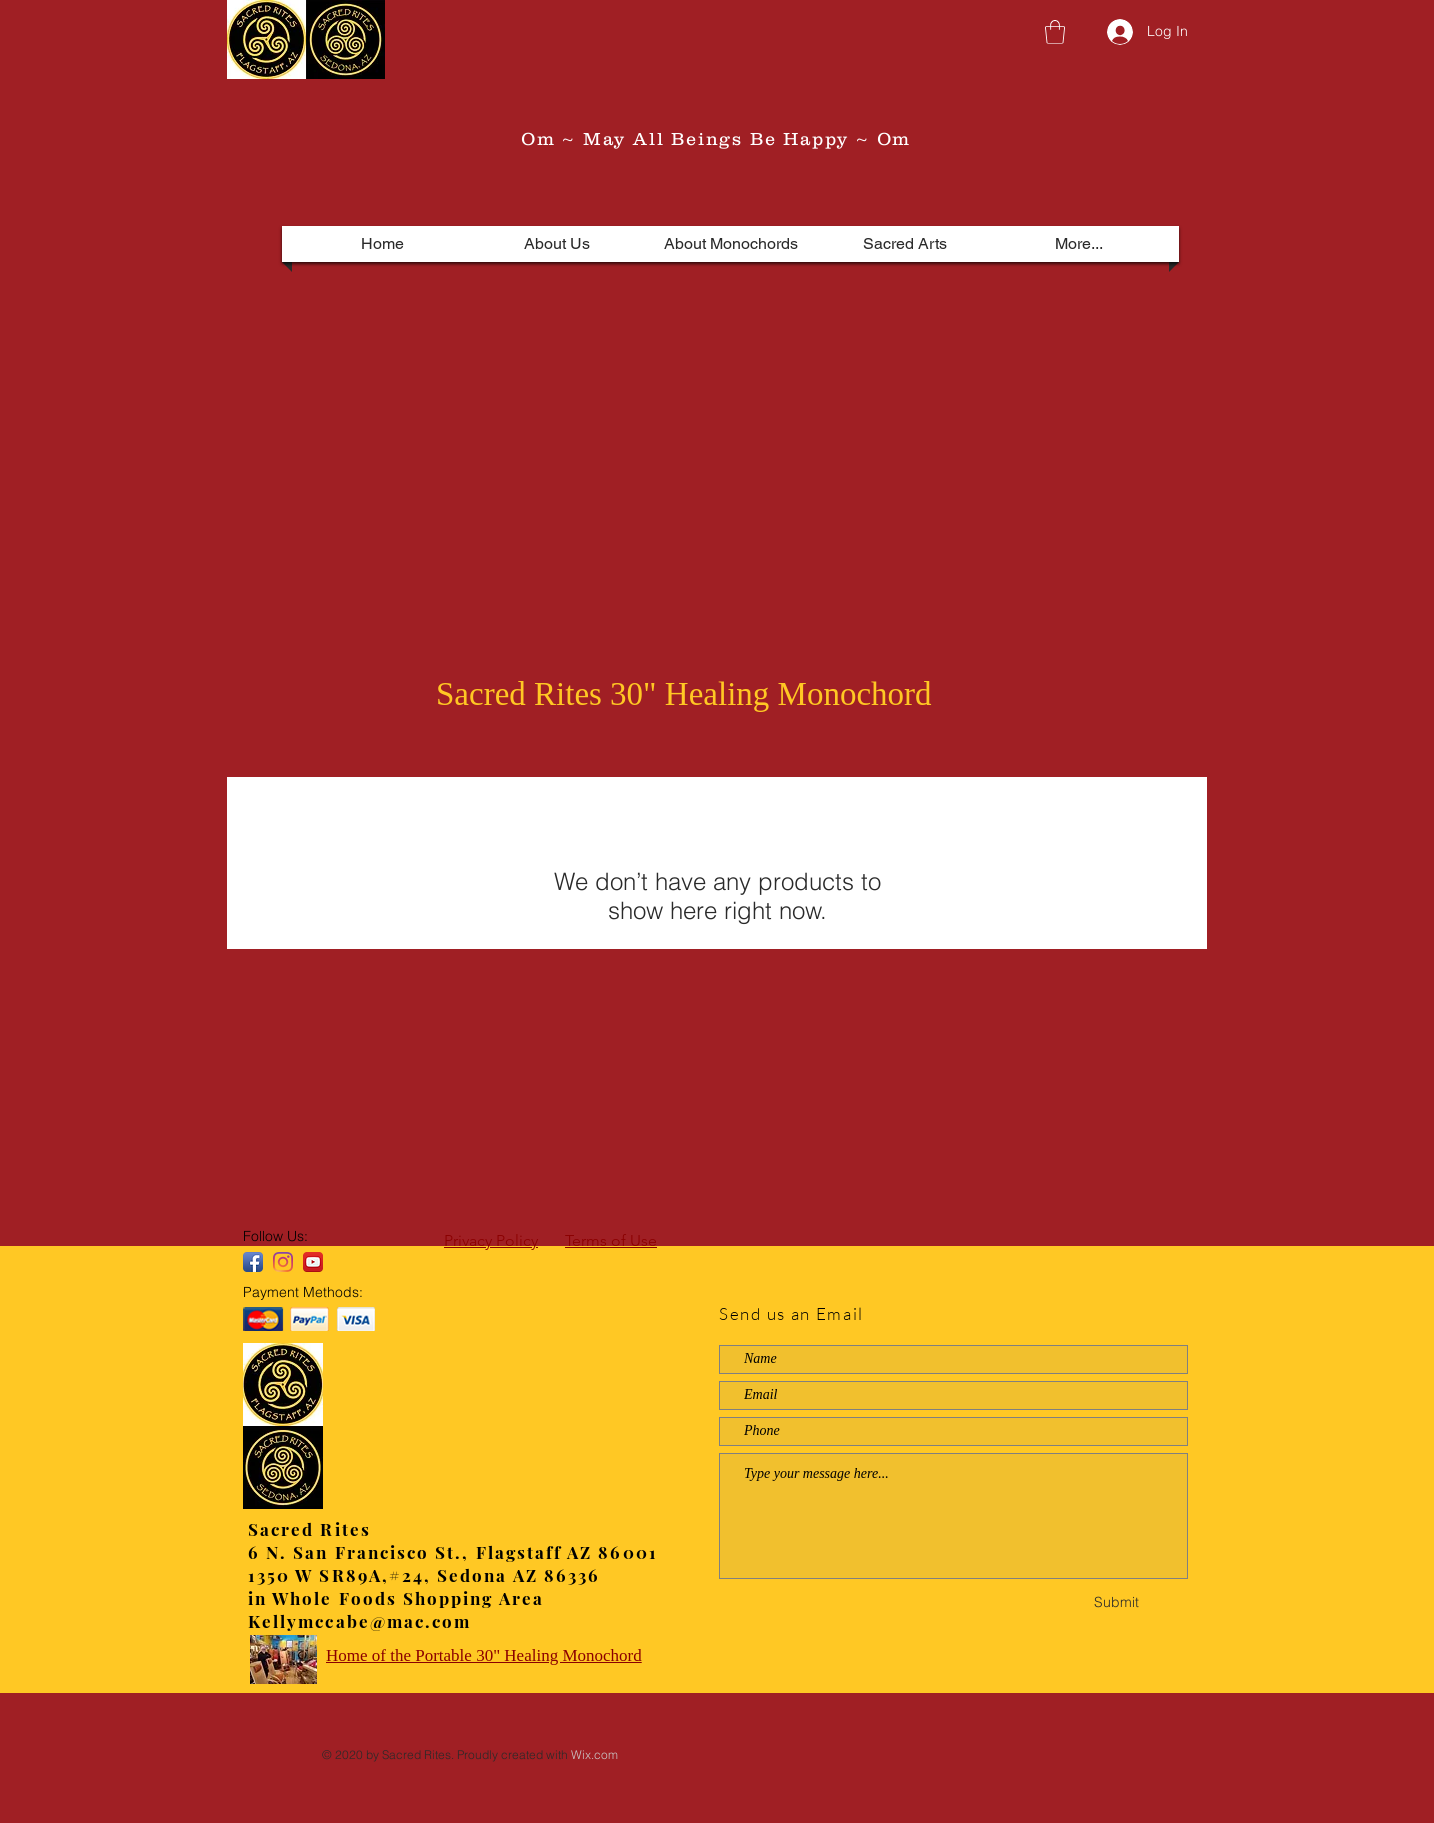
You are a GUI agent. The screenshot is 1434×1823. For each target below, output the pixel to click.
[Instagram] (283, 1262)
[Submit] (1116, 1603)
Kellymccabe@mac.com (359, 1621)
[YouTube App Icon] (313, 1262)
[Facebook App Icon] (253, 1262)
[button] (1055, 32)
